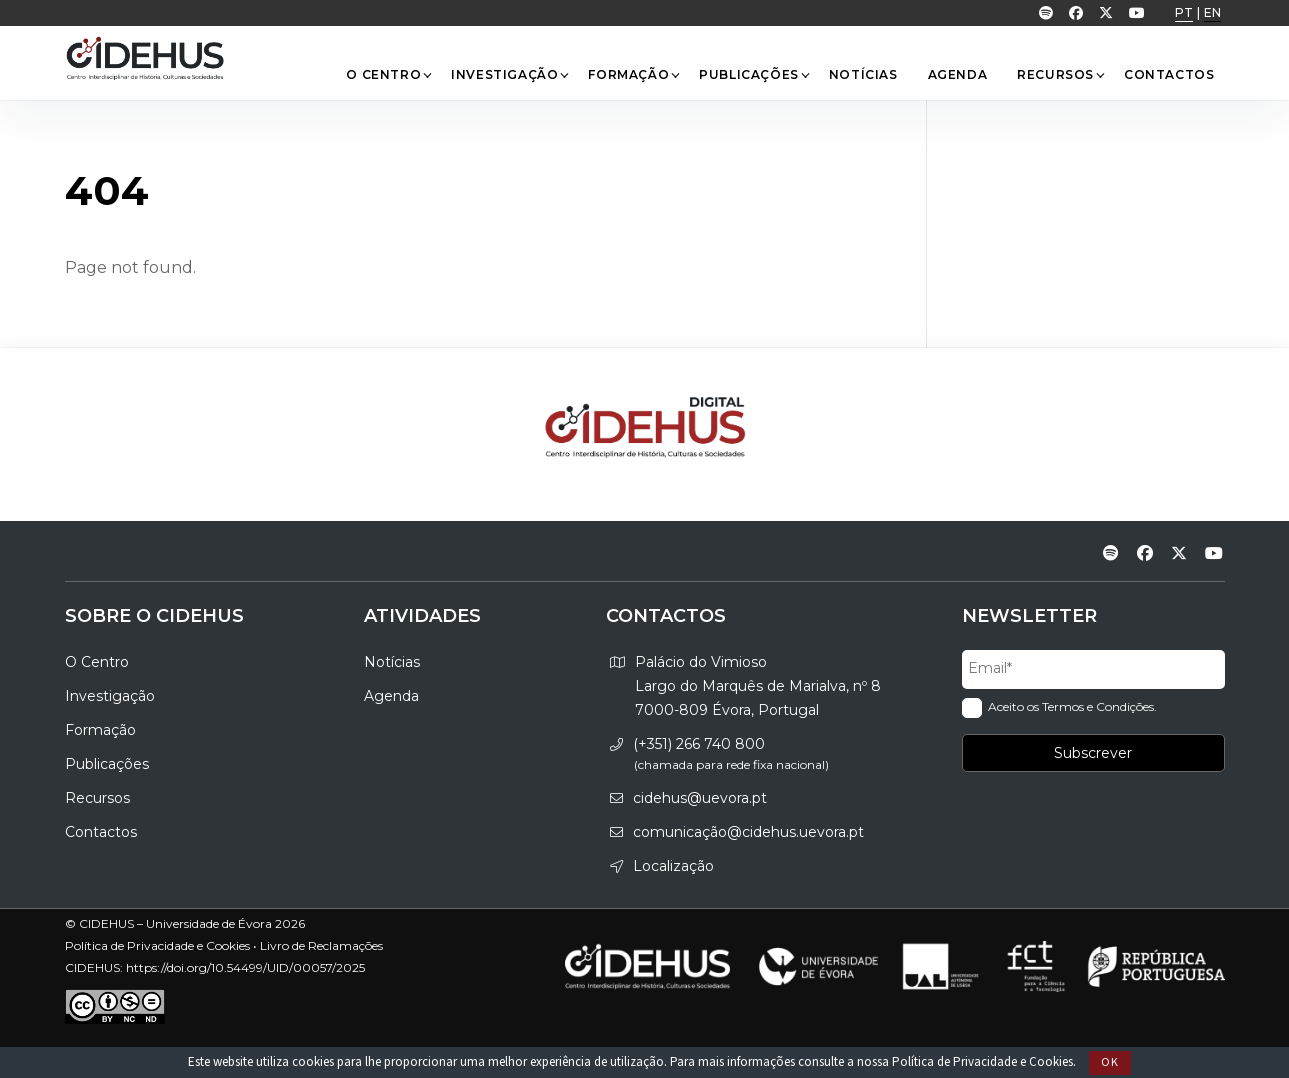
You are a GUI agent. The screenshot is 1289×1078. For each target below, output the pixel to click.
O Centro (388, 74)
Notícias (863, 74)
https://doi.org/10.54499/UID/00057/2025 (245, 967)
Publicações (754, 74)
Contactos (1169, 74)
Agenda (958, 74)
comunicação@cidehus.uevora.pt (748, 832)
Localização (673, 866)
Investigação (509, 74)
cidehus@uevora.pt (700, 798)
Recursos (1060, 74)
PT (1184, 12)
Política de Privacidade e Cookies (982, 1062)
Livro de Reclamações (321, 945)
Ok (1110, 1062)
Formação (633, 74)
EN (1212, 12)
